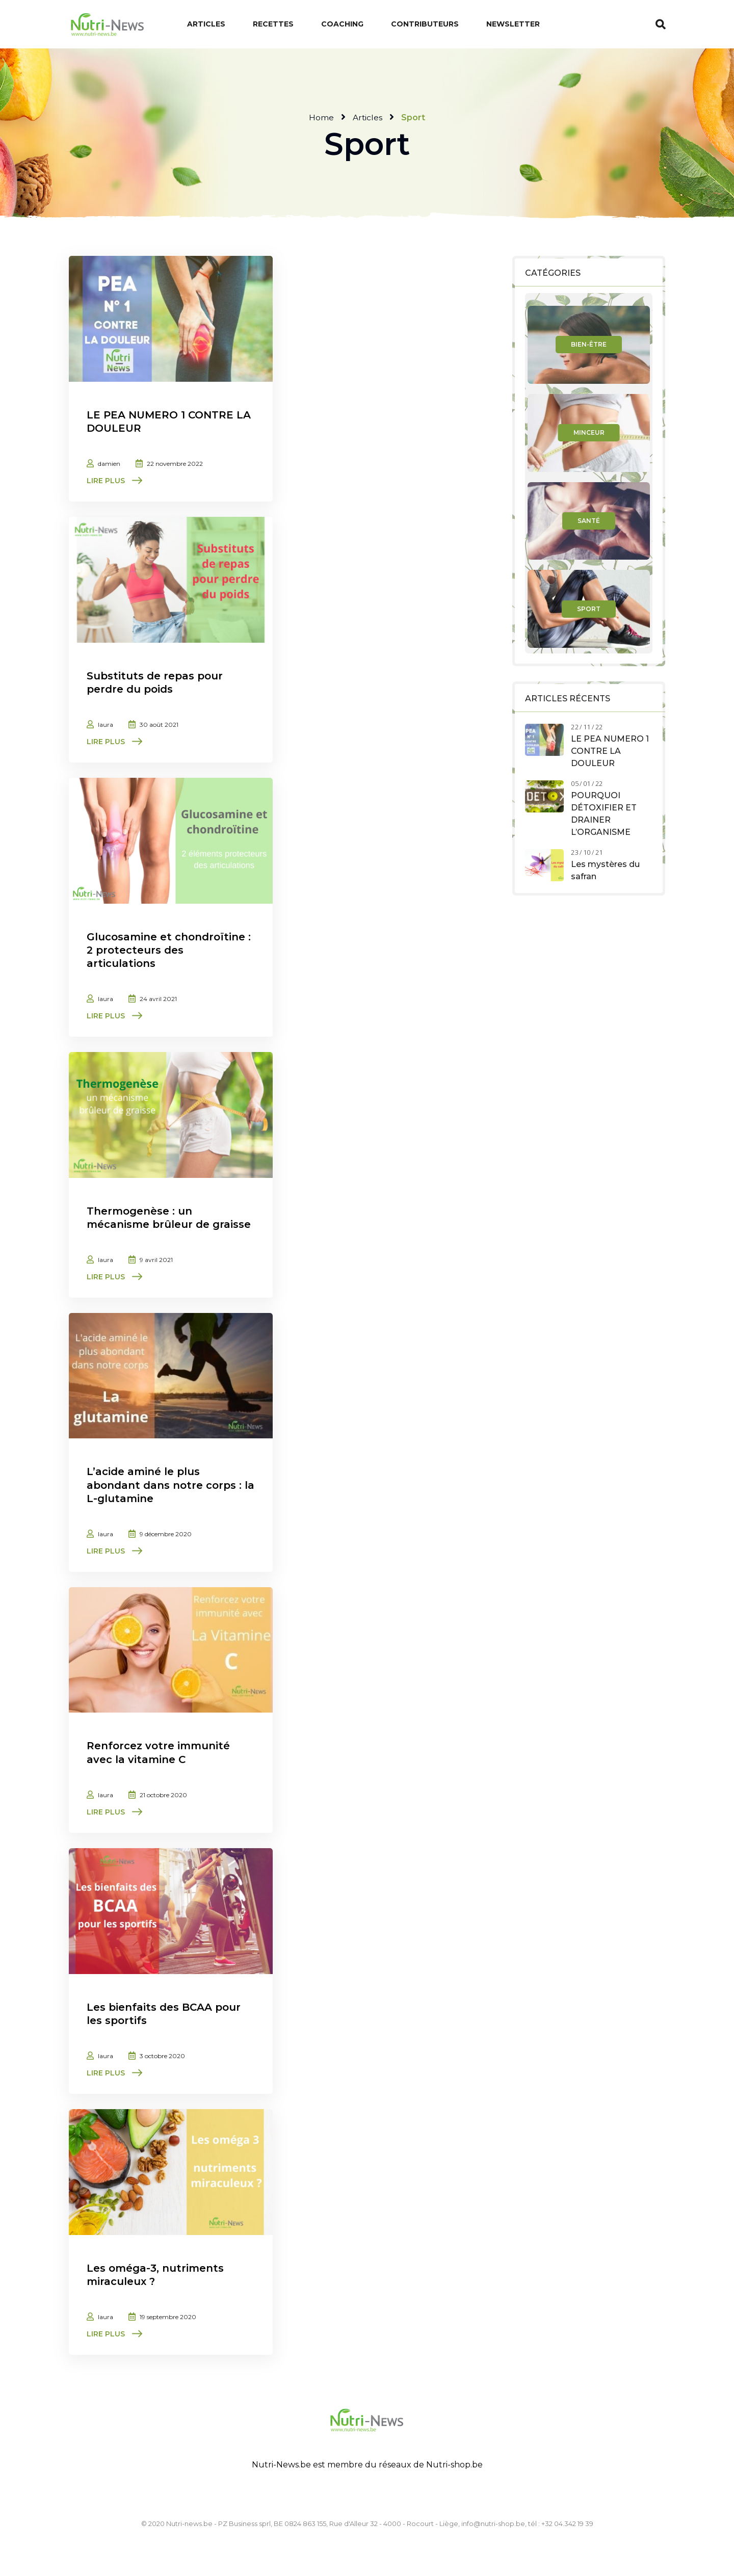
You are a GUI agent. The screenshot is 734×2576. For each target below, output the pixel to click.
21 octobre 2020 (163, 1794)
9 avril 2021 (156, 1259)
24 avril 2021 (158, 998)
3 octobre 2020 (162, 2054)
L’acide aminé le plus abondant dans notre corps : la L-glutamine (170, 1484)
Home (321, 117)
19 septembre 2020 (168, 2315)
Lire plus (106, 480)
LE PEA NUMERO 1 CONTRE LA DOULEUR (610, 751)
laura (105, 724)
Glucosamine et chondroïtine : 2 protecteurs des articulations (169, 949)
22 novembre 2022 (175, 463)
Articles (368, 117)
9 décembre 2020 (166, 1533)
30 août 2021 (159, 724)
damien (109, 463)
